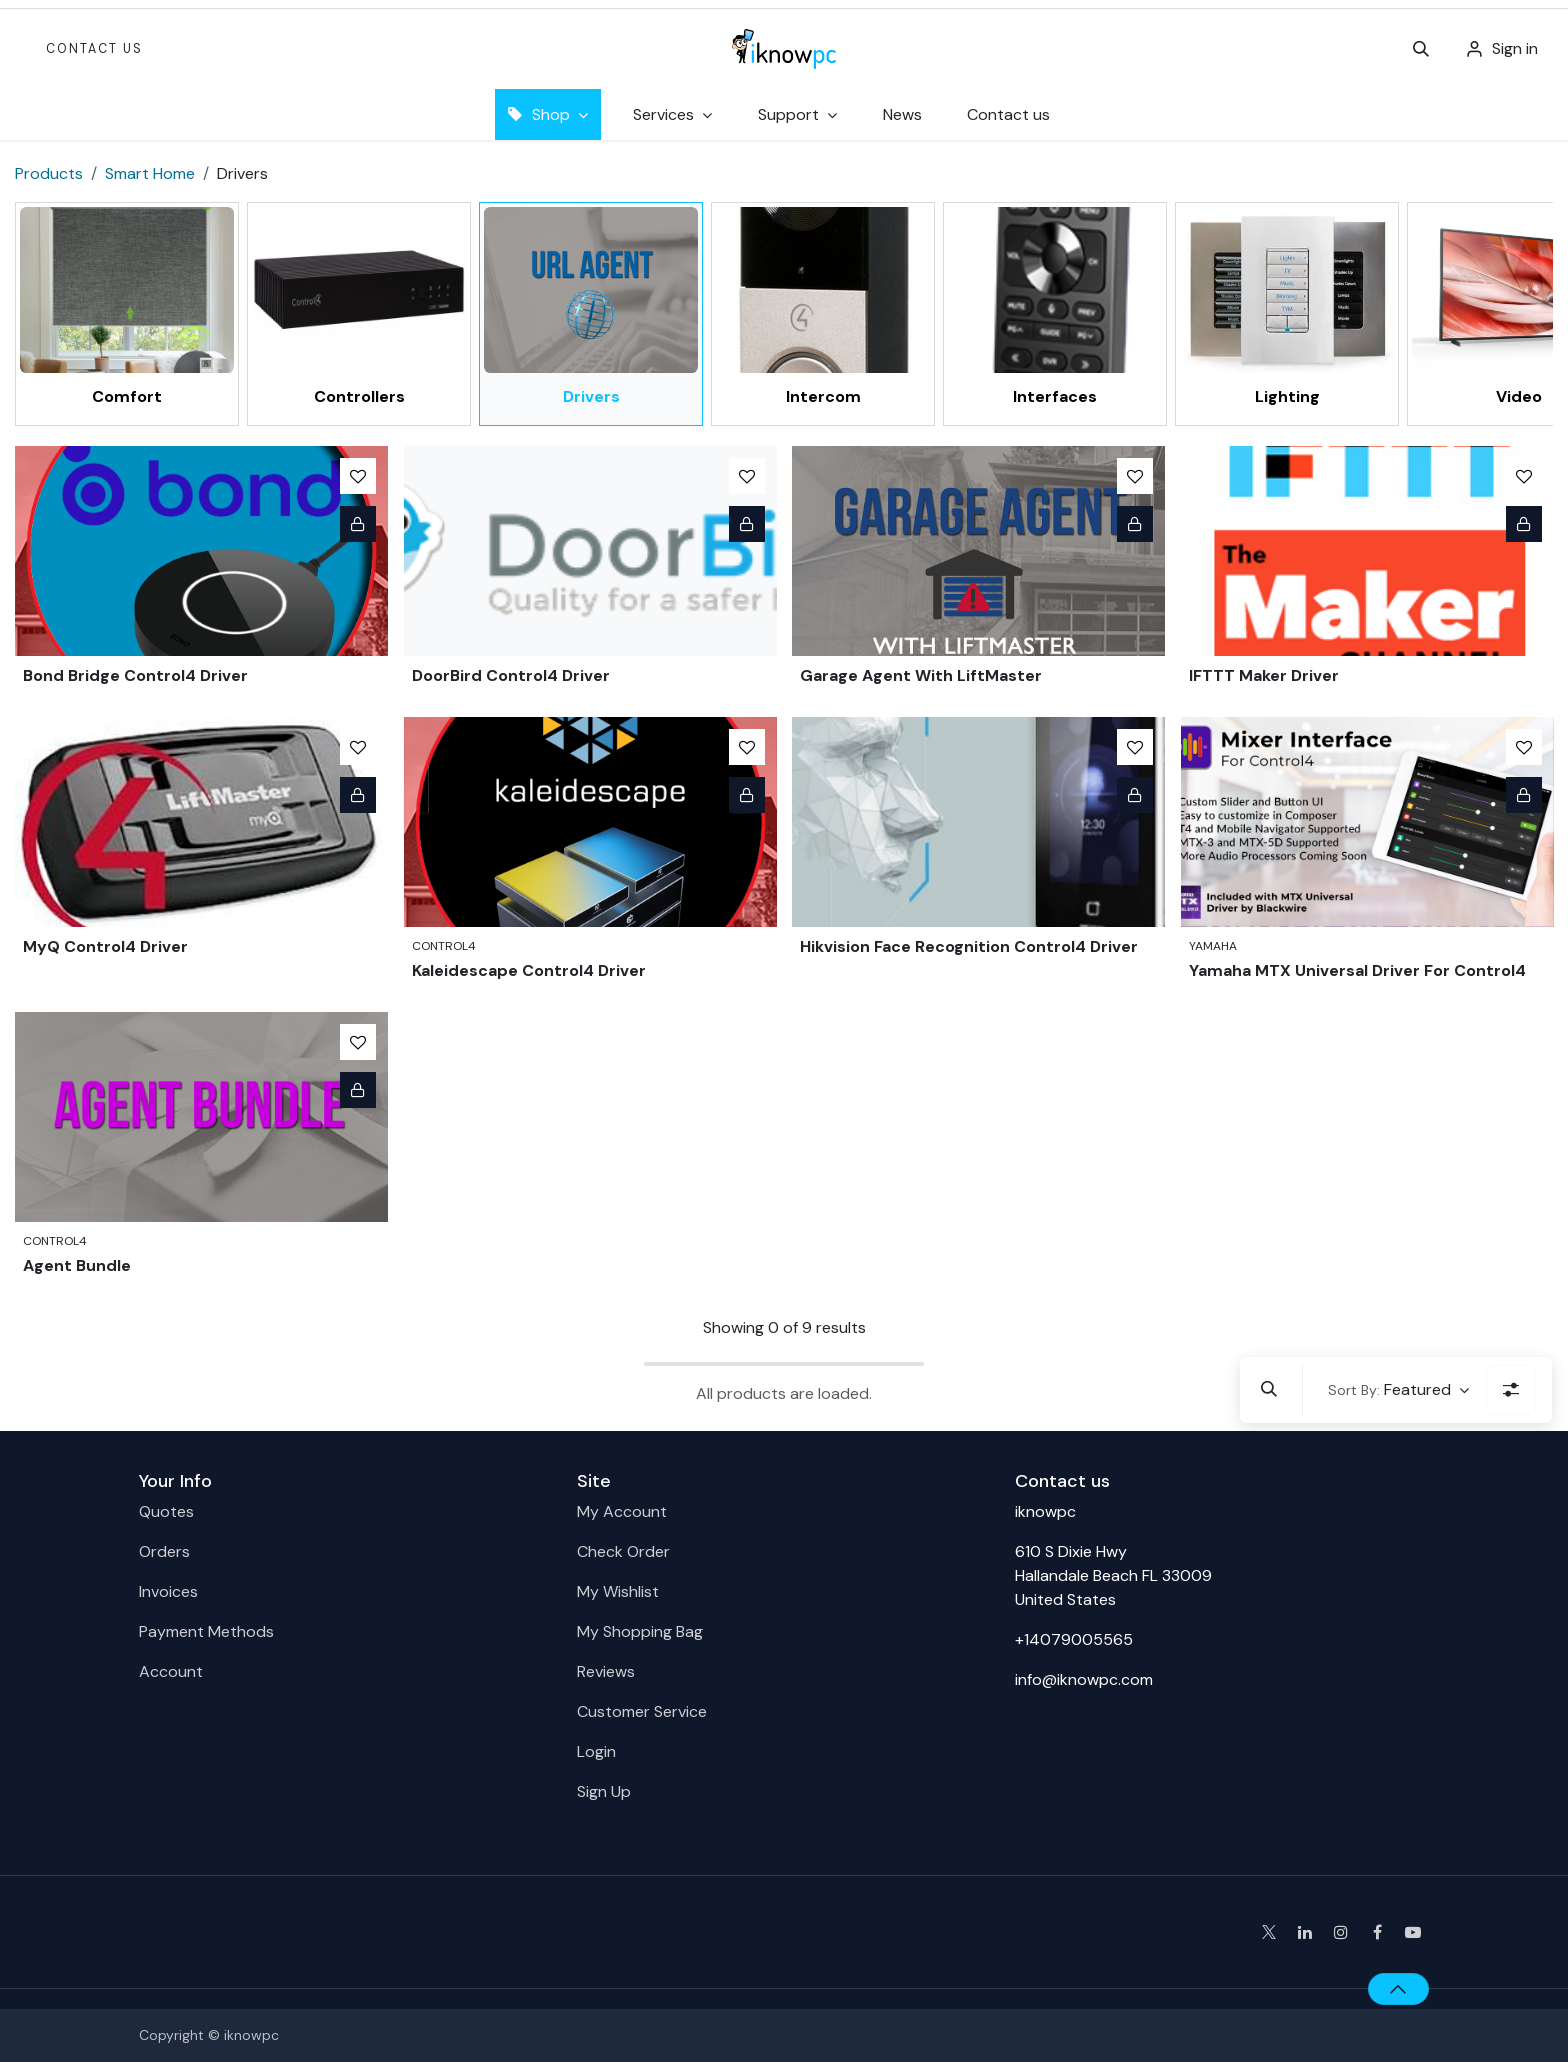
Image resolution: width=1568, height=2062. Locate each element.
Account (171, 1671)
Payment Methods (206, 1631)
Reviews (606, 1671)
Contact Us (94, 49)
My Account (622, 1511)
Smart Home (150, 173)
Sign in (1515, 48)
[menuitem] (902, 114)
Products (49, 173)
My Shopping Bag (640, 1631)
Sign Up (604, 1791)
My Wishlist (618, 1591)
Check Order (623, 1551)
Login (596, 1751)
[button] (1421, 49)
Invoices (168, 1591)
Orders (164, 1551)
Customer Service (642, 1711)
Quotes (166, 1511)
